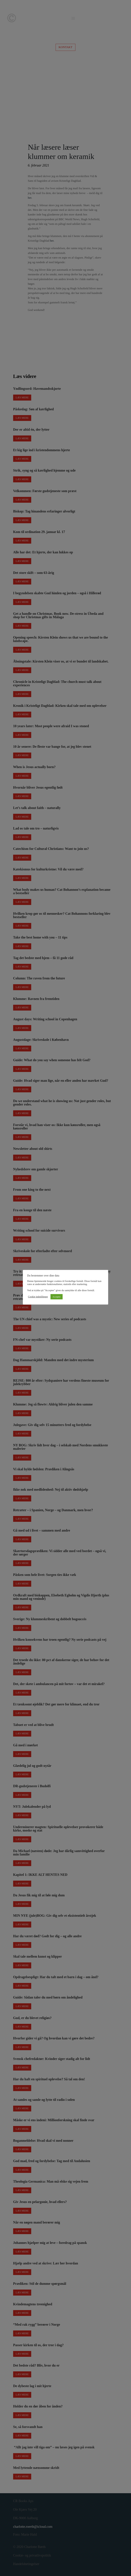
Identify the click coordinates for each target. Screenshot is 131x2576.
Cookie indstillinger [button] (38, 1296)
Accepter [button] (57, 1296)
